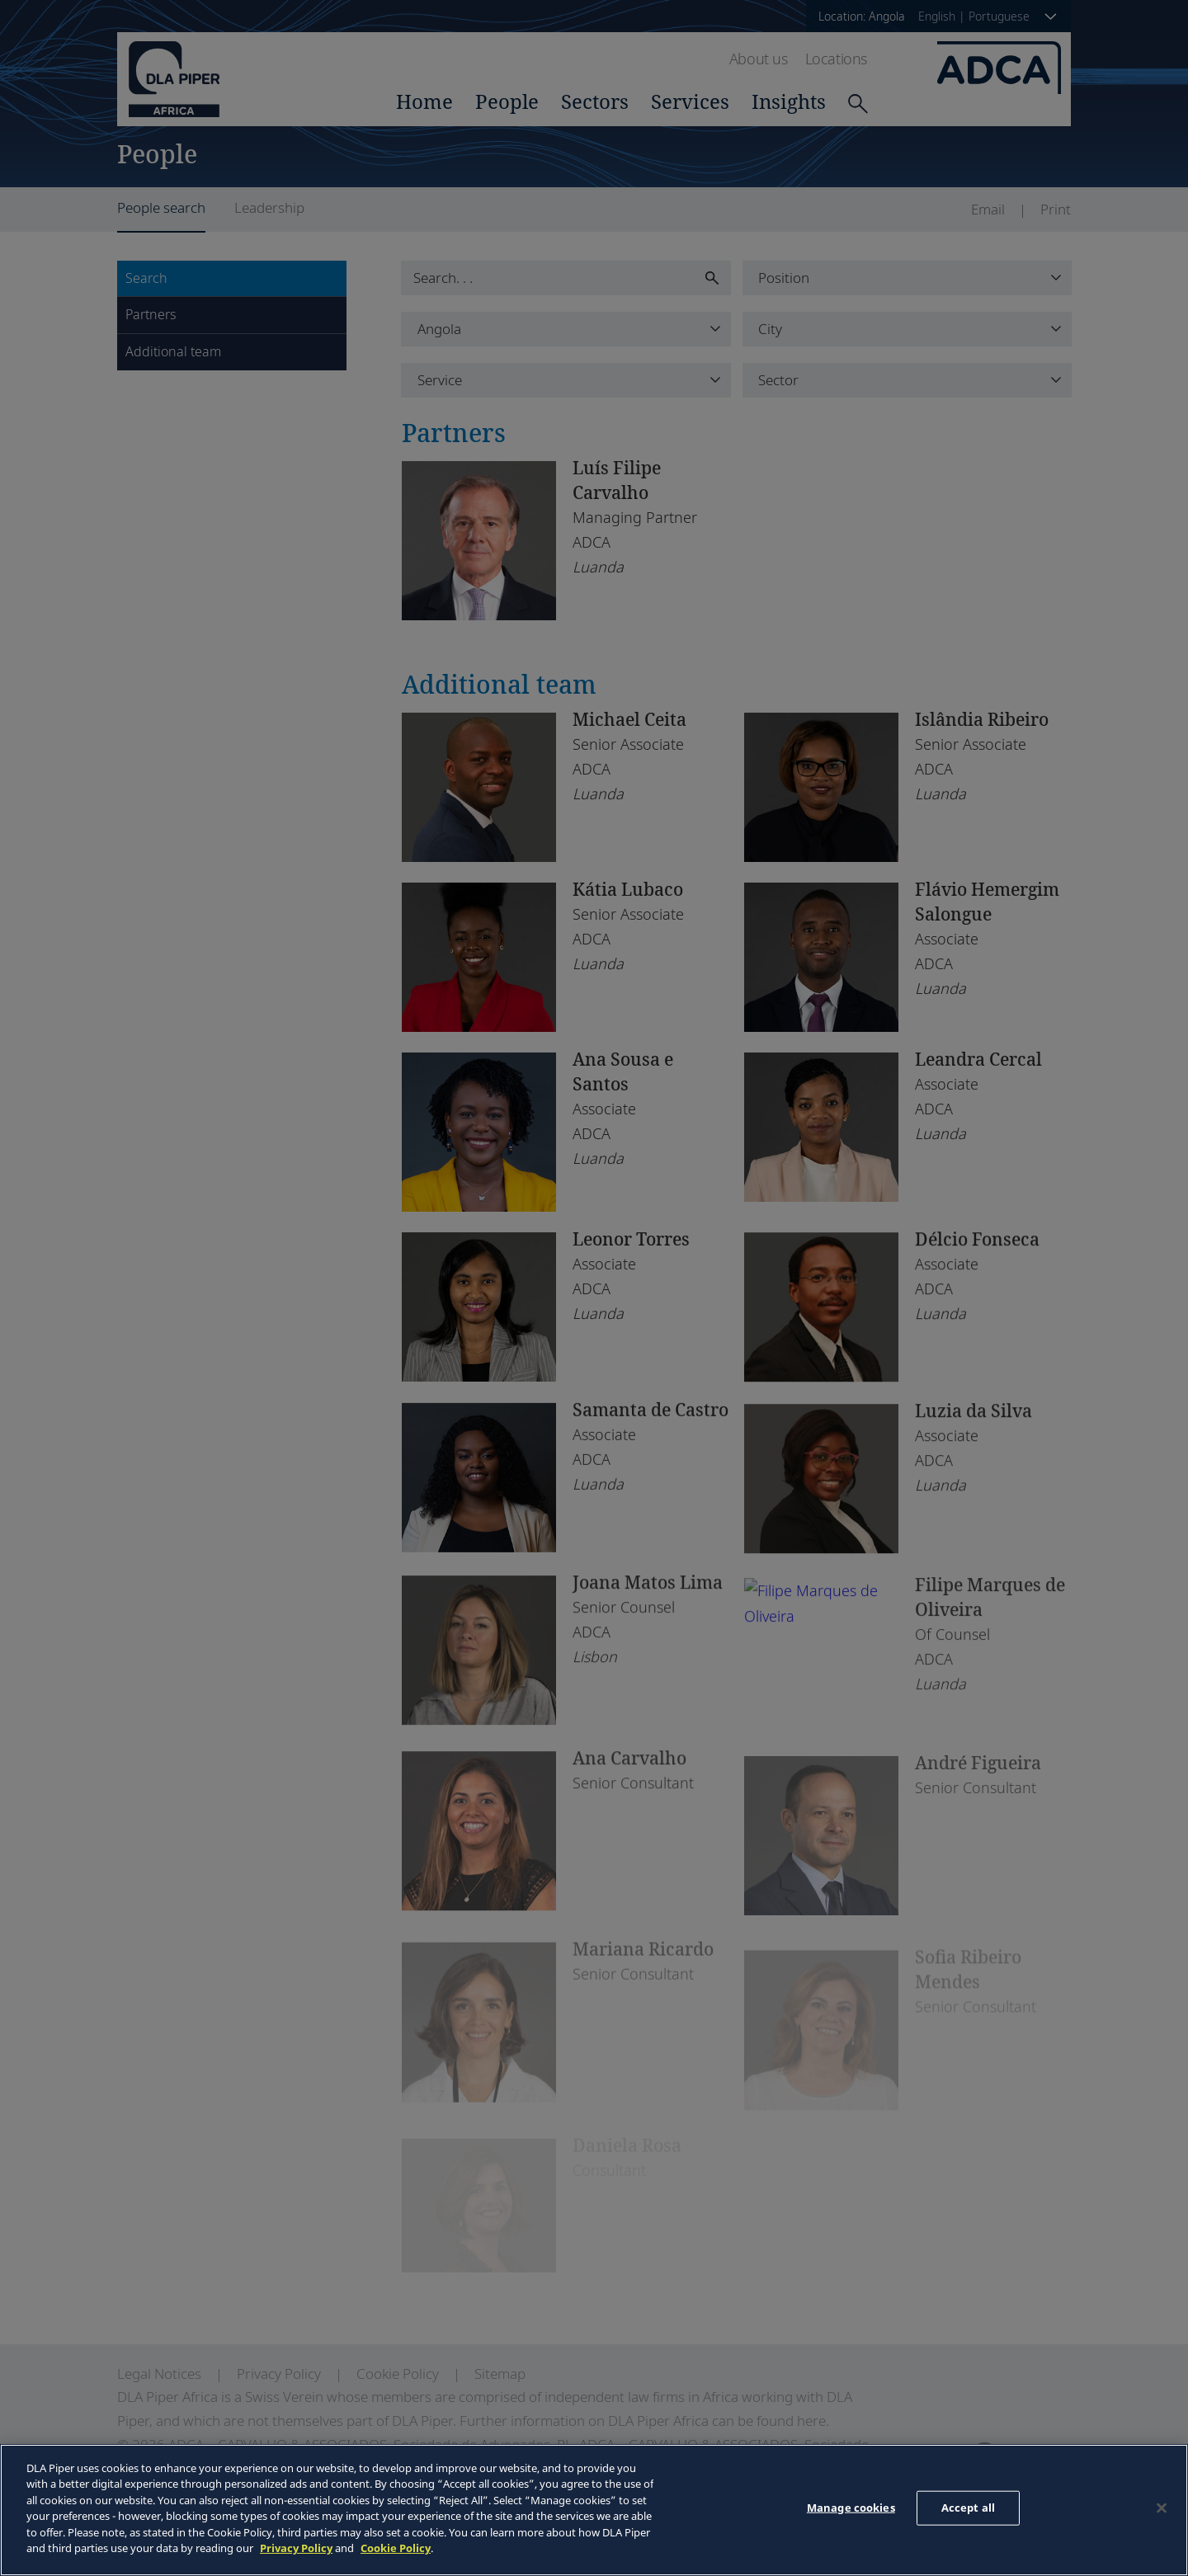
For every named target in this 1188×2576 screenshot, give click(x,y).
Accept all (968, 2507)
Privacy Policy (296, 2548)
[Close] (1161, 2507)
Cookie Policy (396, 2548)
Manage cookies (851, 2507)
